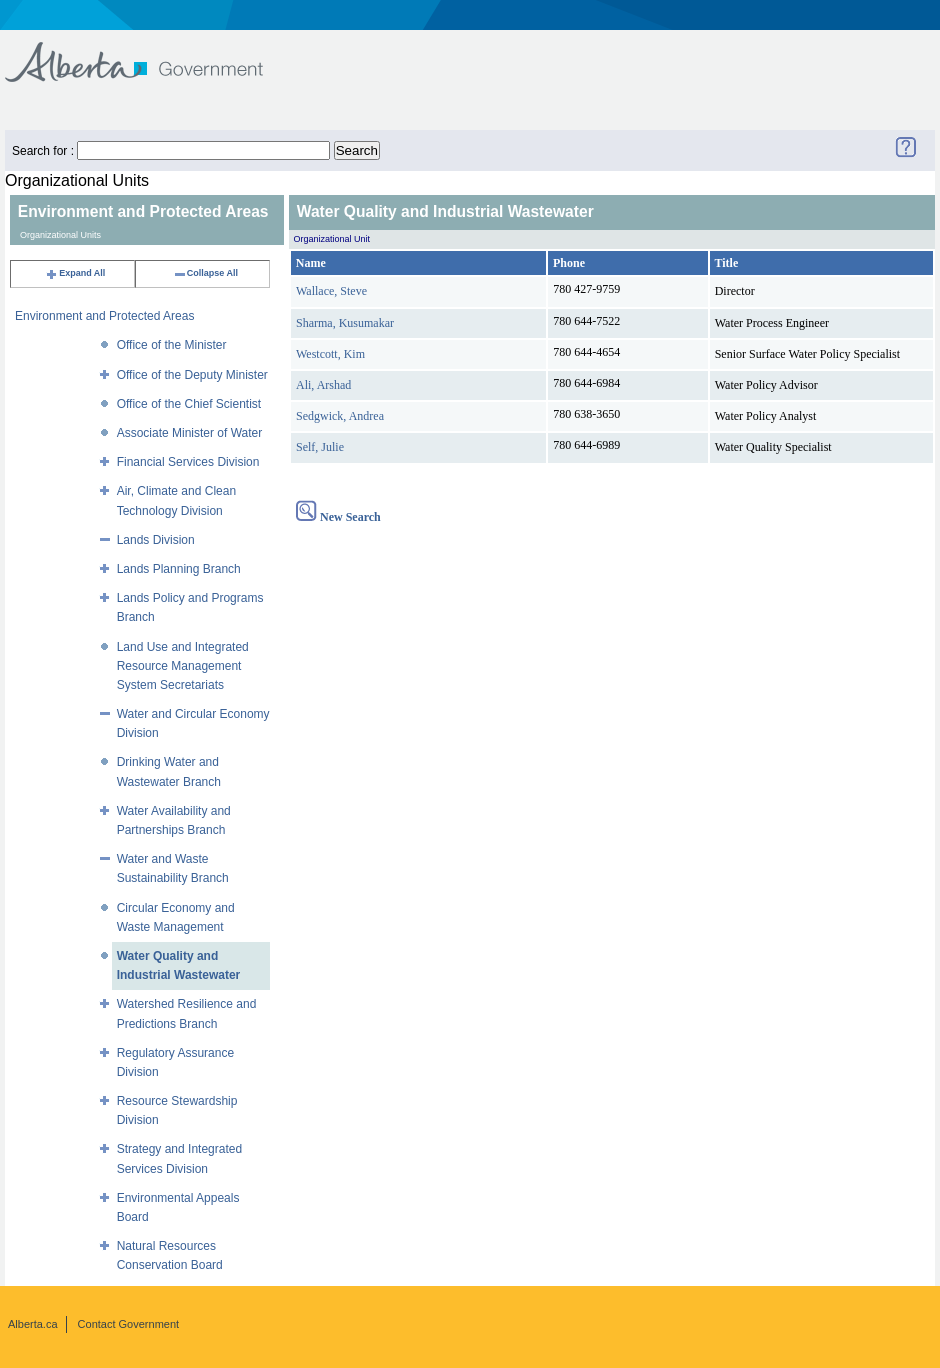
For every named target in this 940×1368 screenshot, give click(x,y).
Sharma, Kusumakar (345, 323)
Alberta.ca (33, 1324)
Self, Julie (320, 447)
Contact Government (129, 1324)
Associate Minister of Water (190, 433)
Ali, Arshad (323, 385)
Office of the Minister (172, 345)
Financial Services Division (188, 462)
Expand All (75, 273)
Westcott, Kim (330, 354)
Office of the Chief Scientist (189, 404)
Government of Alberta (150, 52)
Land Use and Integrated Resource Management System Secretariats (183, 666)
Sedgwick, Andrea (340, 416)
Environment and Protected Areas (104, 316)
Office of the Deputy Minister (192, 375)
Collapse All (205, 273)
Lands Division (156, 540)
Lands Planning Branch (179, 569)
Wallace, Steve (331, 291)
